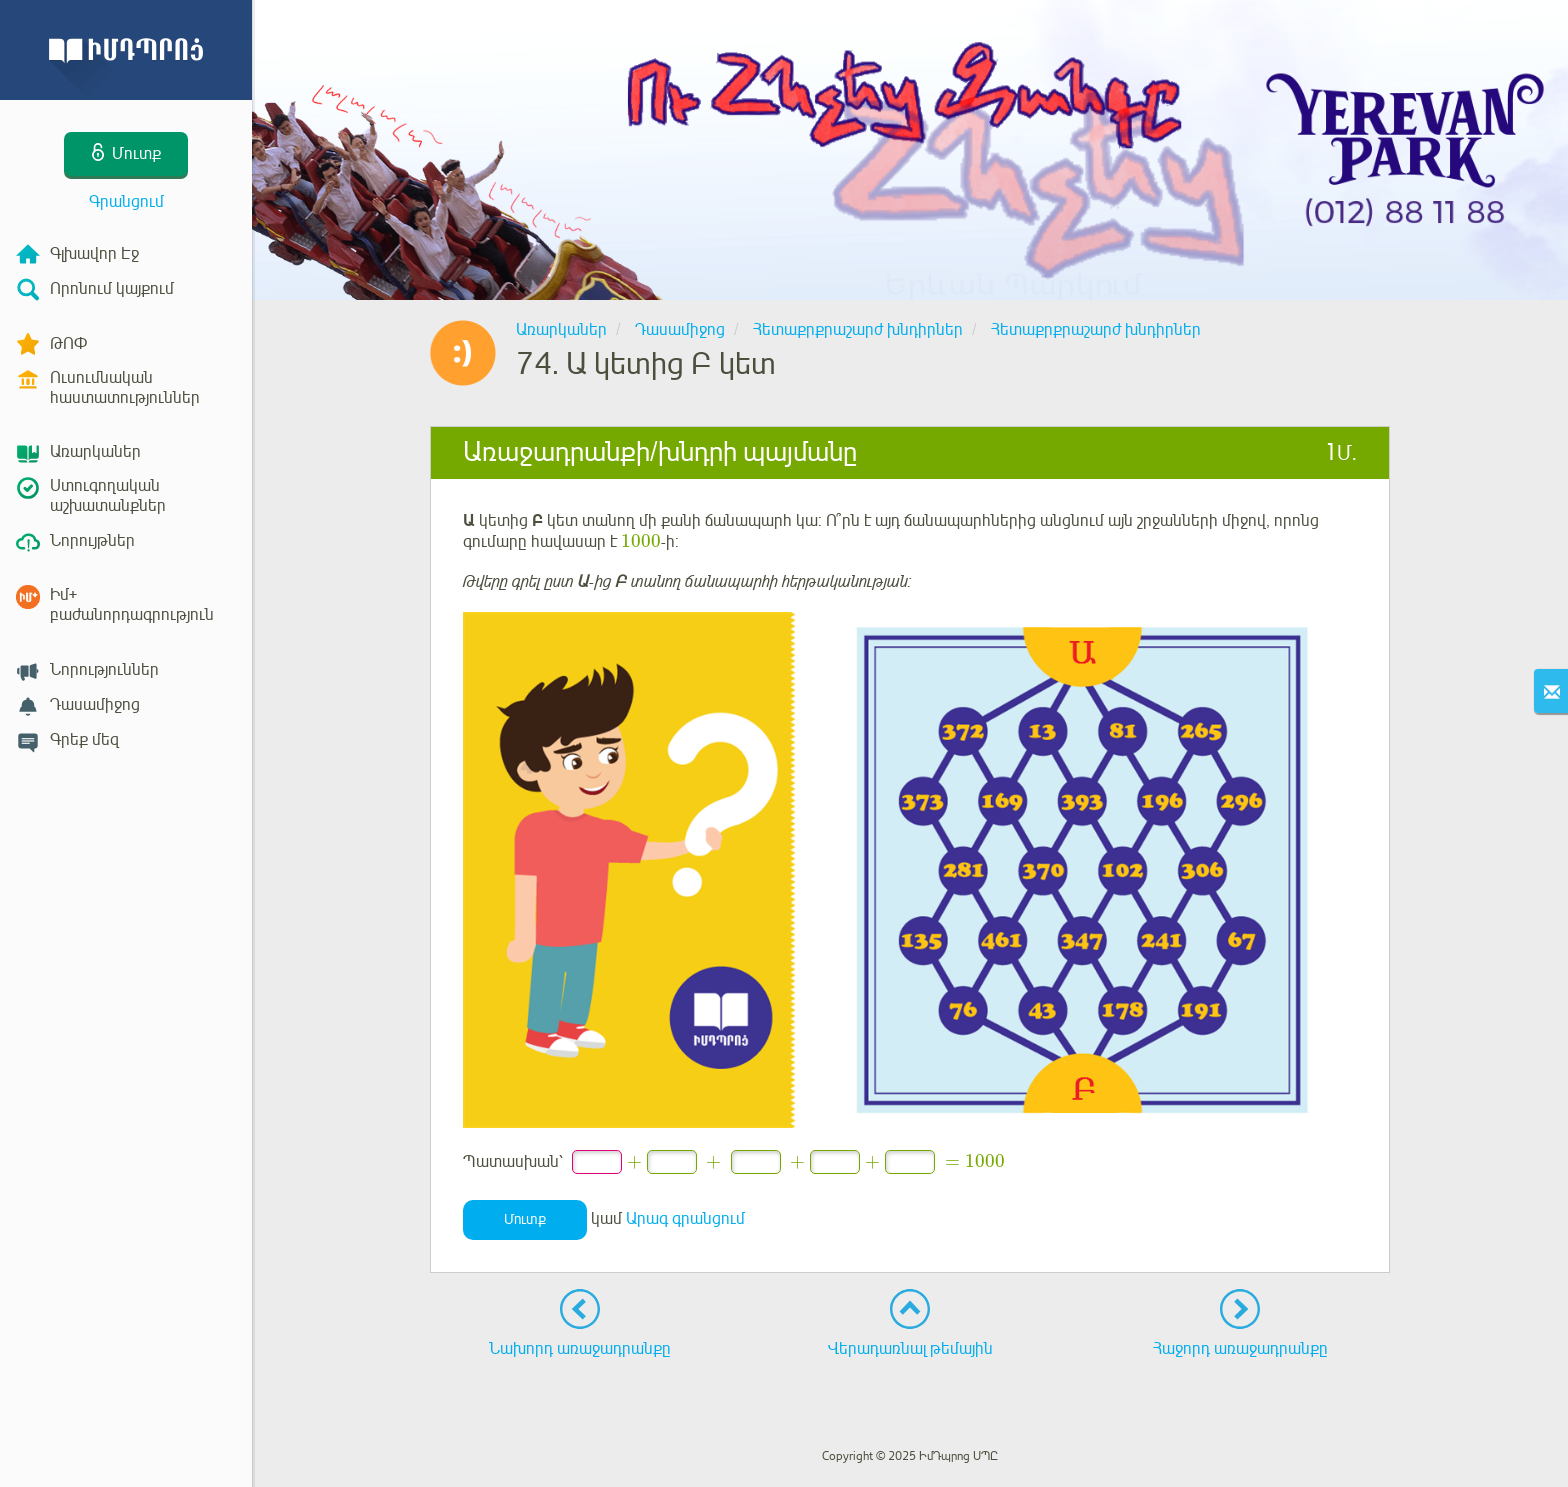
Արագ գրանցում (685, 1219)
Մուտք (525, 1219)
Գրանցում (126, 202)
